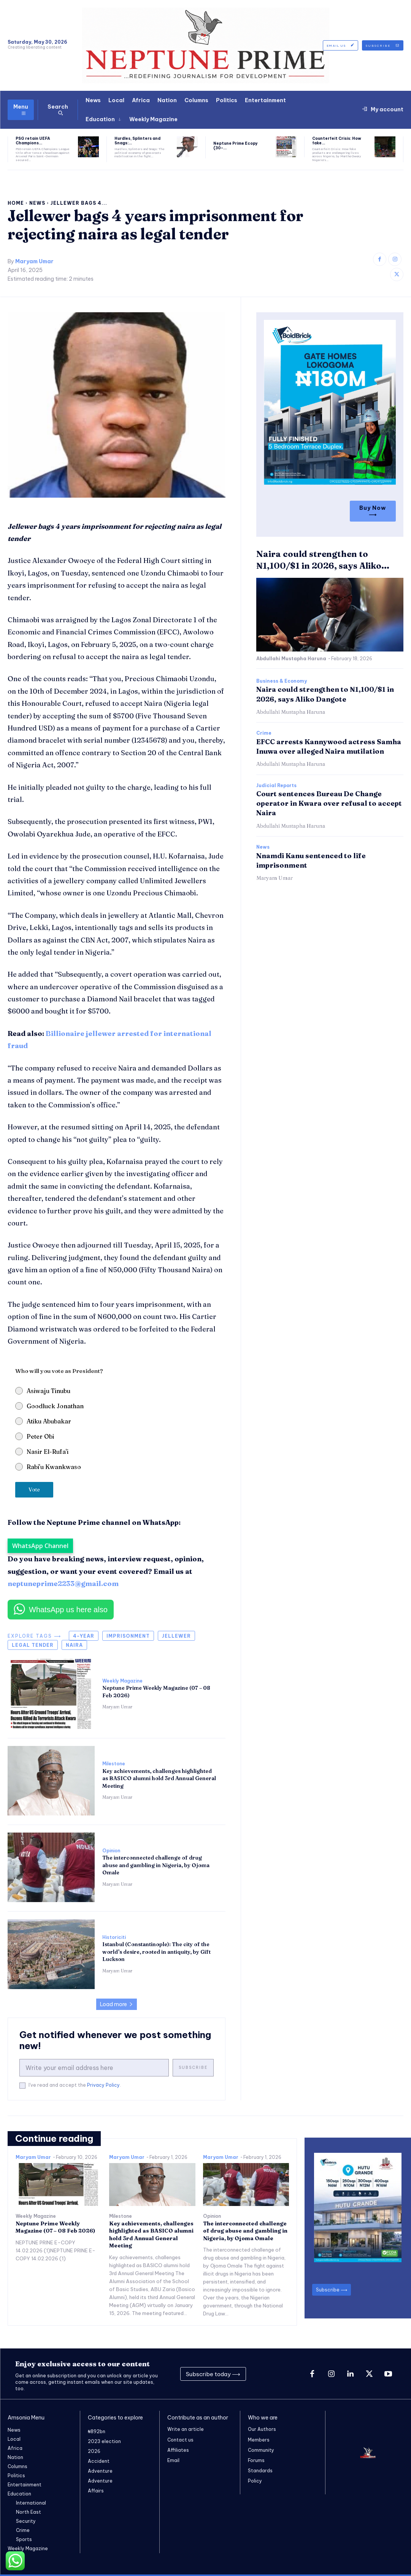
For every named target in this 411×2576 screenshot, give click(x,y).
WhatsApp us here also (68, 1609)
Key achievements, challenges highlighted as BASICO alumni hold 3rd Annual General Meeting (159, 1778)
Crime (263, 733)
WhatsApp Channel (40, 1546)
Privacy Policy (103, 2085)
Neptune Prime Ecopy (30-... (235, 145)
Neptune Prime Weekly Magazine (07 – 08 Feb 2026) (55, 2227)
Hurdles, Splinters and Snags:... (137, 140)
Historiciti (114, 1937)
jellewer (176, 1636)
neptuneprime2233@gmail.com (63, 1583)
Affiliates (178, 2450)
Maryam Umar (34, 261)
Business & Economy (281, 681)
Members (259, 2439)
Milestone (113, 1763)
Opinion (111, 1850)
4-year (83, 1636)
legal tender (33, 1645)
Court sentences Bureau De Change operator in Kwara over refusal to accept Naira (329, 803)
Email (173, 2460)
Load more (116, 2004)
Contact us (180, 2439)
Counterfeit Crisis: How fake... (336, 140)
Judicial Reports (276, 785)
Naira (74, 1645)
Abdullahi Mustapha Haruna (291, 658)
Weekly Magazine (122, 1681)
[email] (94, 2067)
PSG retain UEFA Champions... (33, 140)
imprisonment (128, 1636)
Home (16, 203)
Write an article (185, 2429)
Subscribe (193, 2067)
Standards (260, 2470)
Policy (255, 2481)
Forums (256, 2460)
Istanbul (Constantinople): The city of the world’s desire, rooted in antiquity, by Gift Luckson (156, 1951)
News (37, 203)
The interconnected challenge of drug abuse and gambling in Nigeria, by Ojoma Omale (155, 1865)
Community (261, 2450)
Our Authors (262, 2429)
